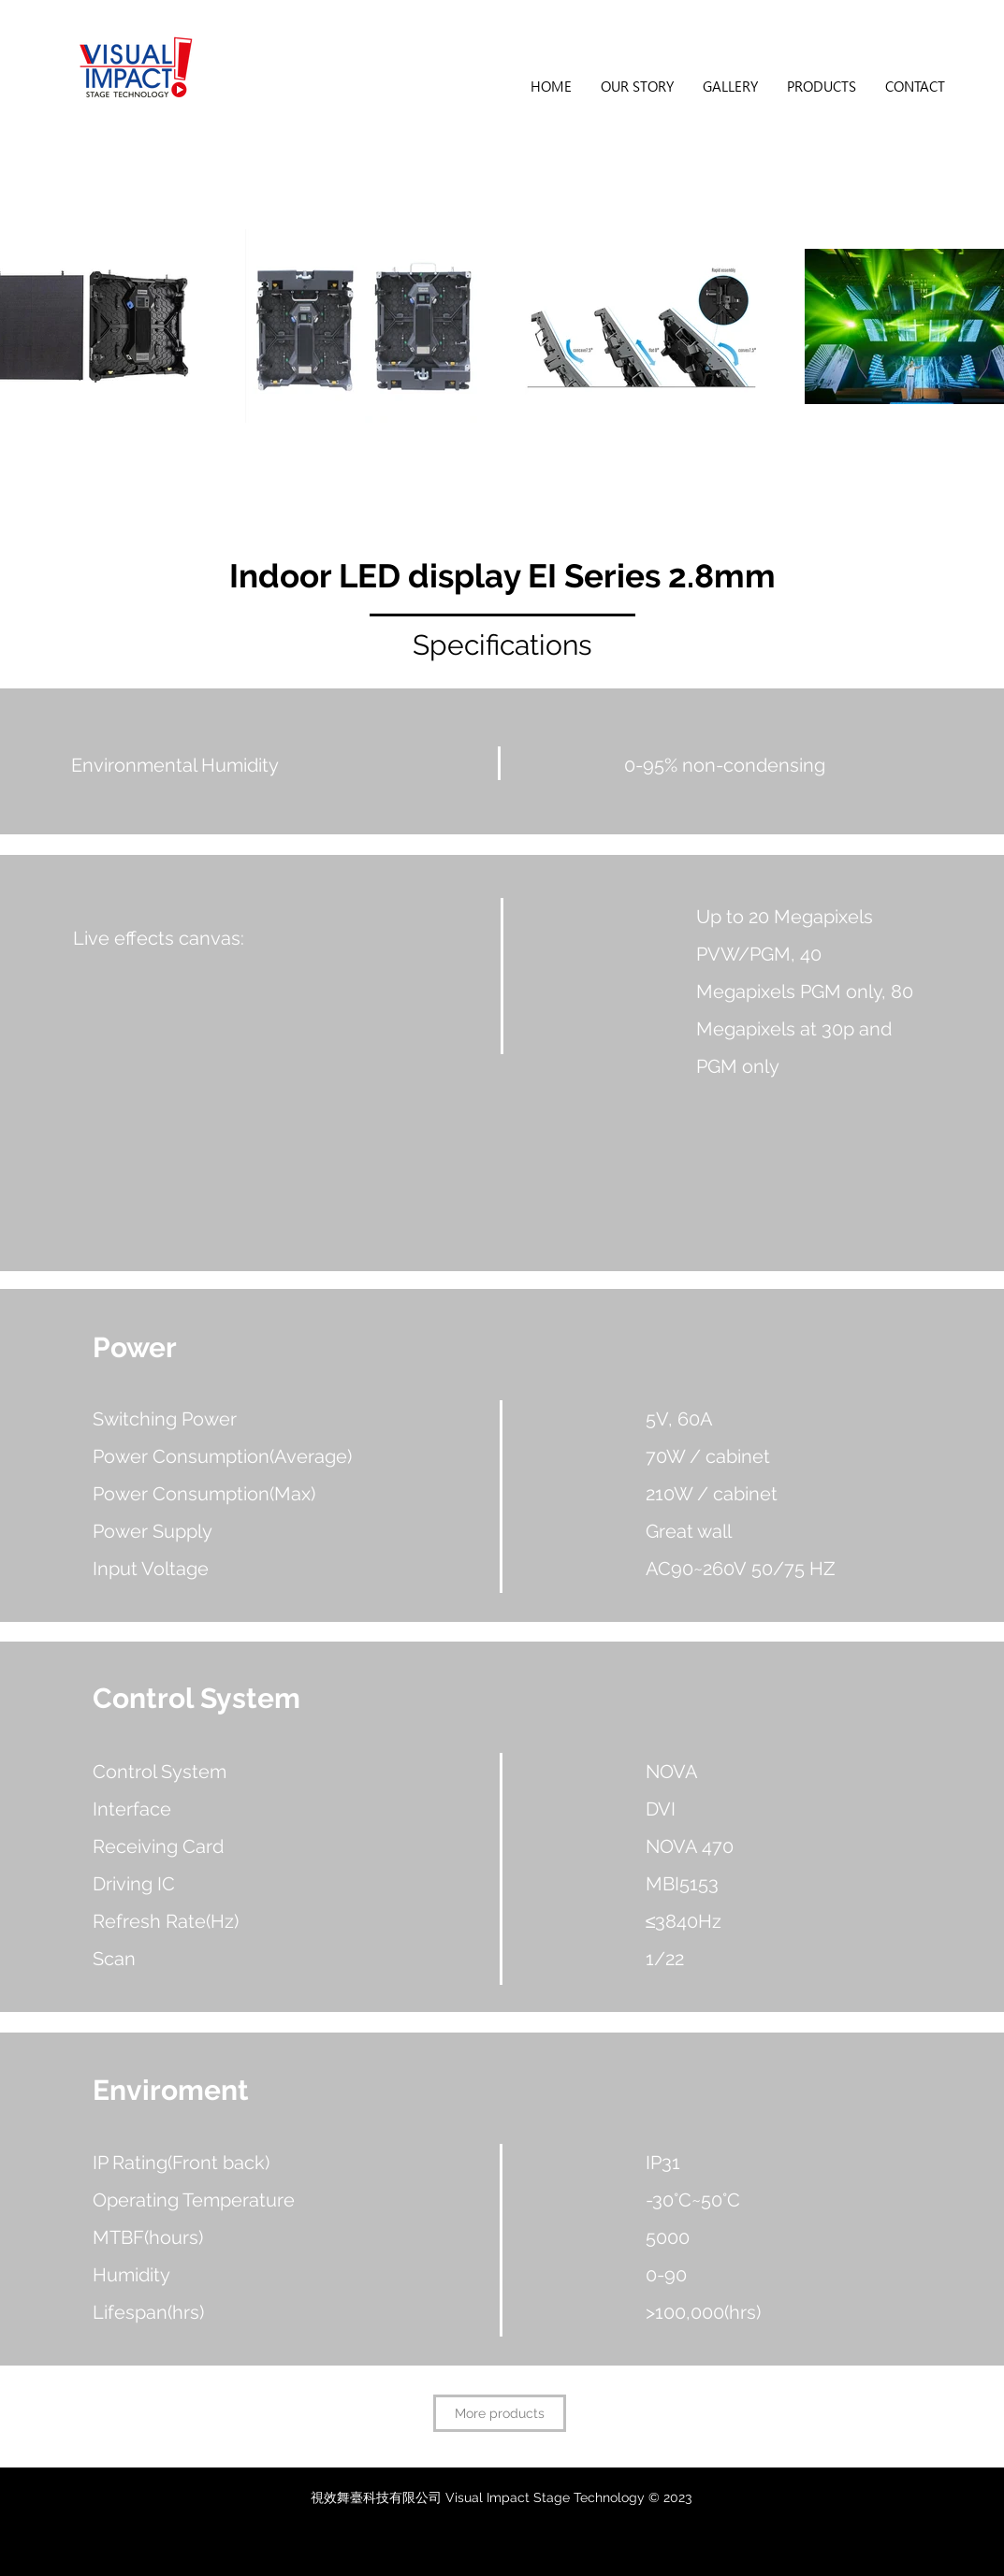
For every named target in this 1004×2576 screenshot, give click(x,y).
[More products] (499, 2413)
